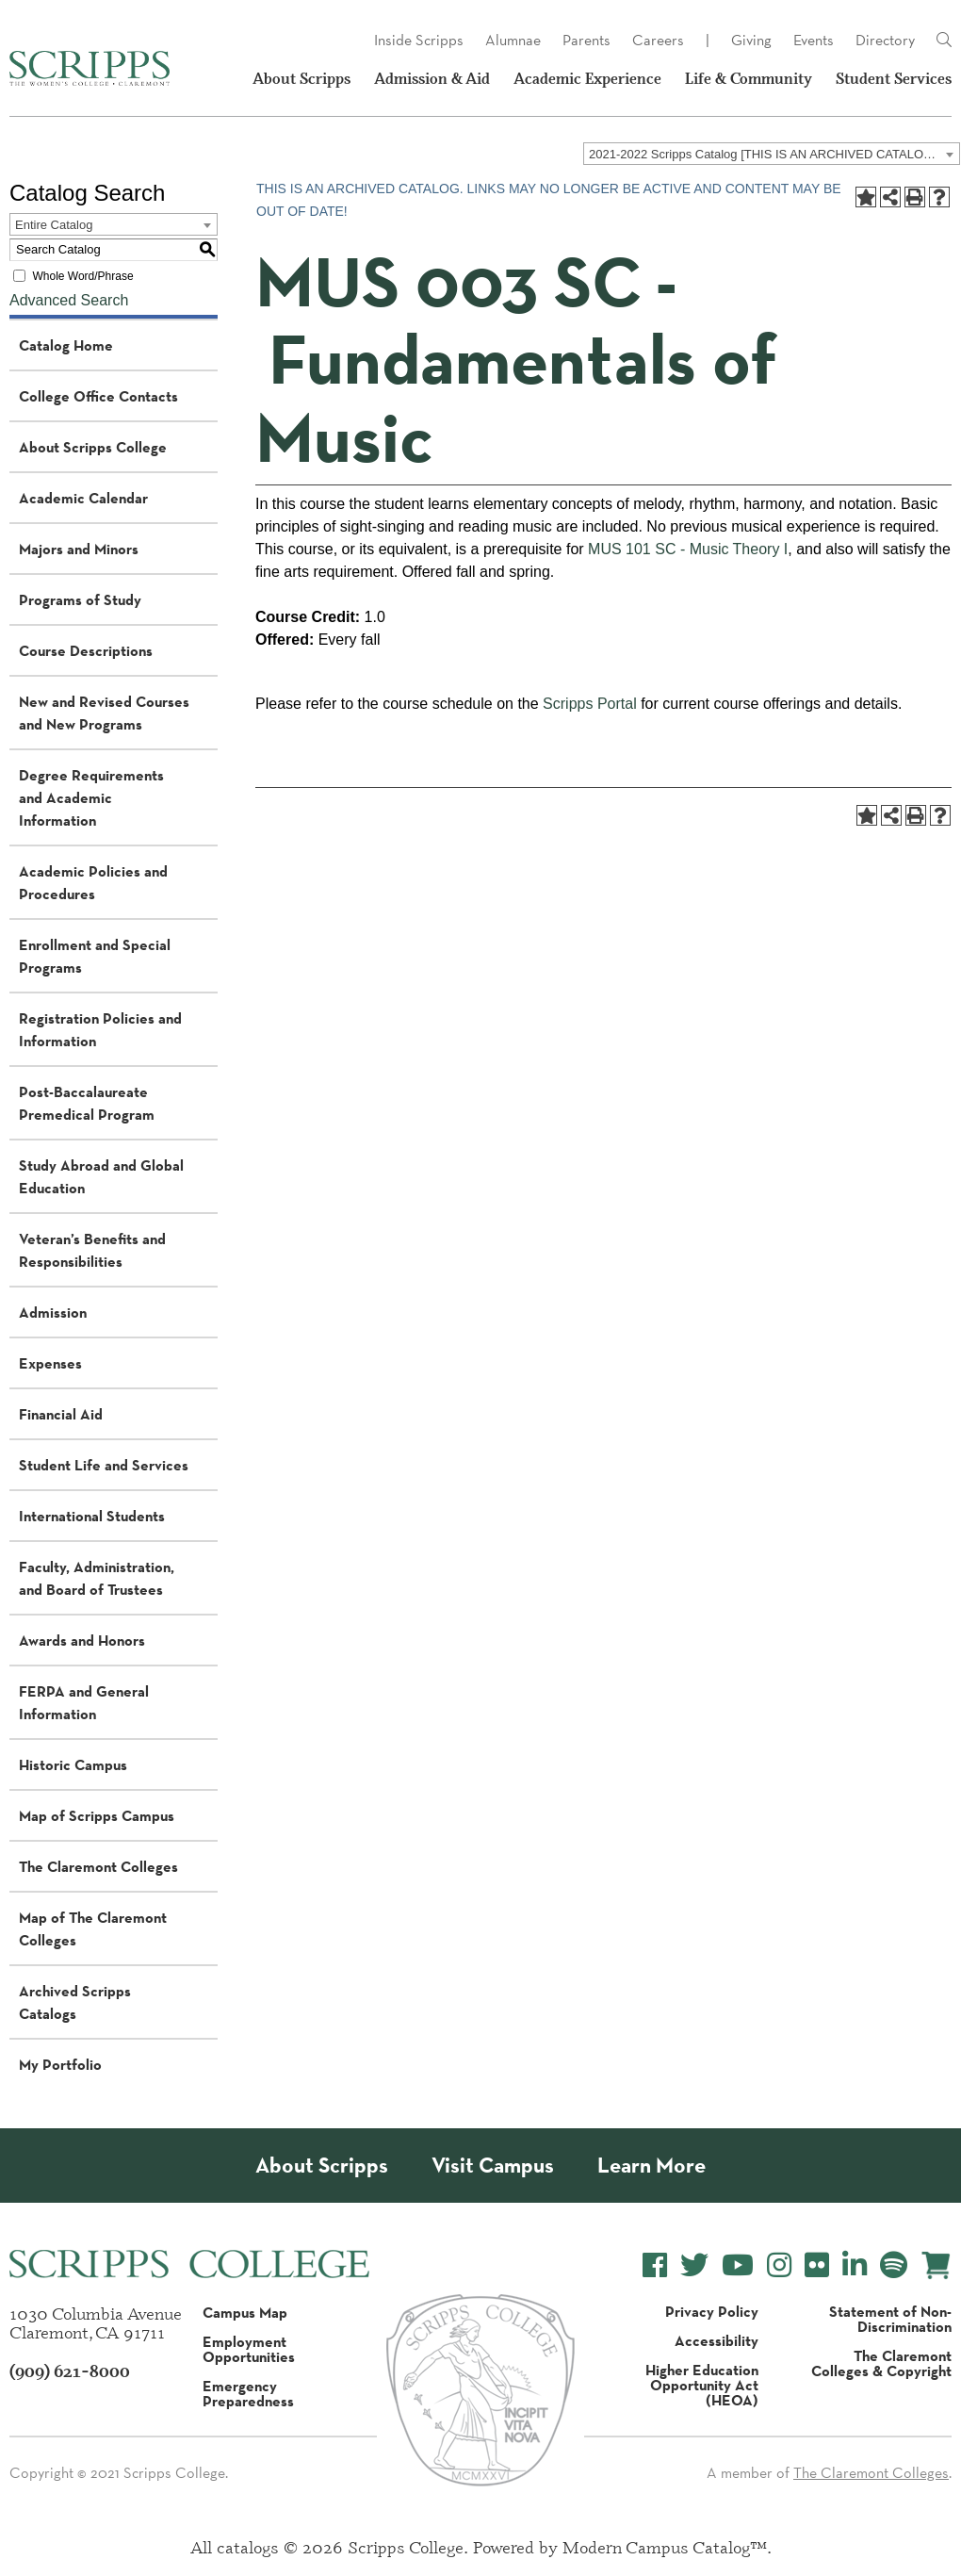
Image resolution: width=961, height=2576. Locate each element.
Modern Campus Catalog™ (664, 2546)
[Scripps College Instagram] (779, 2265)
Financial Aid (61, 1413)
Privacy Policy (711, 2311)
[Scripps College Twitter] (694, 2265)
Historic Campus (73, 1764)
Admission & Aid (432, 79)
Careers (658, 40)
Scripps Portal (590, 704)
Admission (53, 1312)
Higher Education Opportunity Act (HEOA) (701, 2384)
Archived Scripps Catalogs (75, 2002)
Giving (751, 40)
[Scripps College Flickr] (817, 2265)
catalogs (248, 2546)
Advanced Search (68, 300)
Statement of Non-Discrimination (890, 2319)
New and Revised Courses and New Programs (104, 712)
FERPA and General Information (84, 1702)
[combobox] (771, 153)
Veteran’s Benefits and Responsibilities (92, 1250)
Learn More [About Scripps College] (651, 2165)
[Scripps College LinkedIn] (854, 2265)
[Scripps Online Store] (936, 2265)
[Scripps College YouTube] (738, 2265)
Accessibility (716, 2340)
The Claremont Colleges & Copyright (881, 2363)
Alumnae (513, 40)
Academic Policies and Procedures (93, 882)
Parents (586, 40)
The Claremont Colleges (98, 1866)
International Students (92, 1515)
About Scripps (301, 79)
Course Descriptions (86, 650)
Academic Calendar (83, 497)
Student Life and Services (103, 1464)
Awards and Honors (82, 1640)
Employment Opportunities (249, 2349)
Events (813, 40)
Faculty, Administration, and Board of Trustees (96, 1578)
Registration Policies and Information (100, 1029)
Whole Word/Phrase (82, 276)
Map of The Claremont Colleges (93, 1928)
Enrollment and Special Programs (95, 955)
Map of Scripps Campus (96, 1815)
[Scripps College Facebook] (655, 2265)
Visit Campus (493, 2165)
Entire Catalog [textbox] (53, 225)
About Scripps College (93, 446)
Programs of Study (80, 599)
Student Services (894, 79)
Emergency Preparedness (248, 2393)
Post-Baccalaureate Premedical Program (87, 1103)
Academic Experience (587, 79)
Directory (885, 40)
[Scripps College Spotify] (893, 2265)
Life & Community (748, 79)
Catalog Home (66, 345)
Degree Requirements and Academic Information (91, 797)
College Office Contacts (98, 395)
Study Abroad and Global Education (101, 1176)
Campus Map (245, 2312)
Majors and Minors (78, 548)
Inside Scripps (419, 40)
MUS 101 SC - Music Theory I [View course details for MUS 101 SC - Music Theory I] (688, 549)
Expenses (50, 1363)
